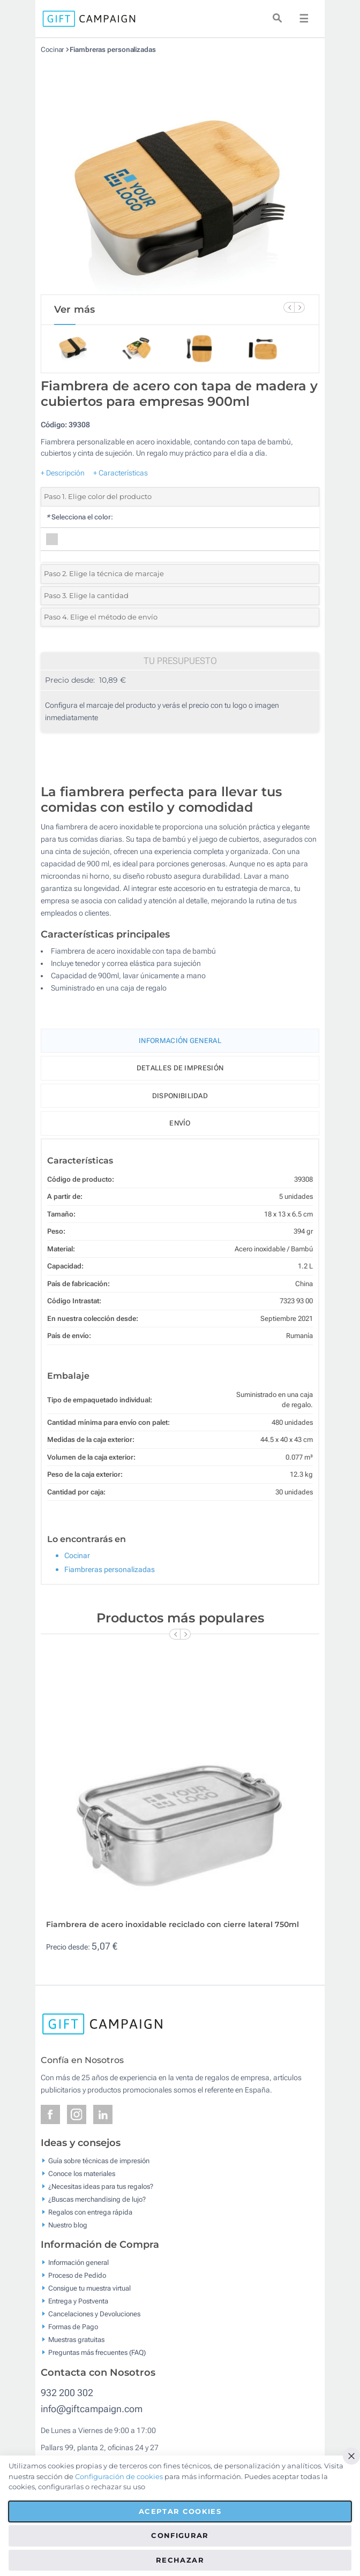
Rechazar (180, 2560)
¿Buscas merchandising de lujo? (97, 2199)
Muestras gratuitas (76, 2340)
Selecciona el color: (79, 517)
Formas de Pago (73, 2327)
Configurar (180, 2535)
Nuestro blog (67, 2224)
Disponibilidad (180, 1096)
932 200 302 (67, 2392)
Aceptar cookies (180, 2511)
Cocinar (52, 50)
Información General (180, 1041)
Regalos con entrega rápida (90, 2212)
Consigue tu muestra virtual (89, 2288)
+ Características (120, 473)
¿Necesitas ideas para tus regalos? (100, 2186)
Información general (78, 2262)
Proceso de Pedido (77, 2275)
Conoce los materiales (81, 2173)
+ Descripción (63, 473)
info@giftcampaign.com (91, 2408)
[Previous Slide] (288, 307)
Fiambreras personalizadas (113, 50)
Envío (180, 1123)
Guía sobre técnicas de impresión (98, 2160)
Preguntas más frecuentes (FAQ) (97, 2352)
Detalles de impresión (180, 1068)
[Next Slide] (299, 307)
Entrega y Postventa (78, 2301)
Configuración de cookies (119, 2476)
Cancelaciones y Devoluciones (94, 2314)
